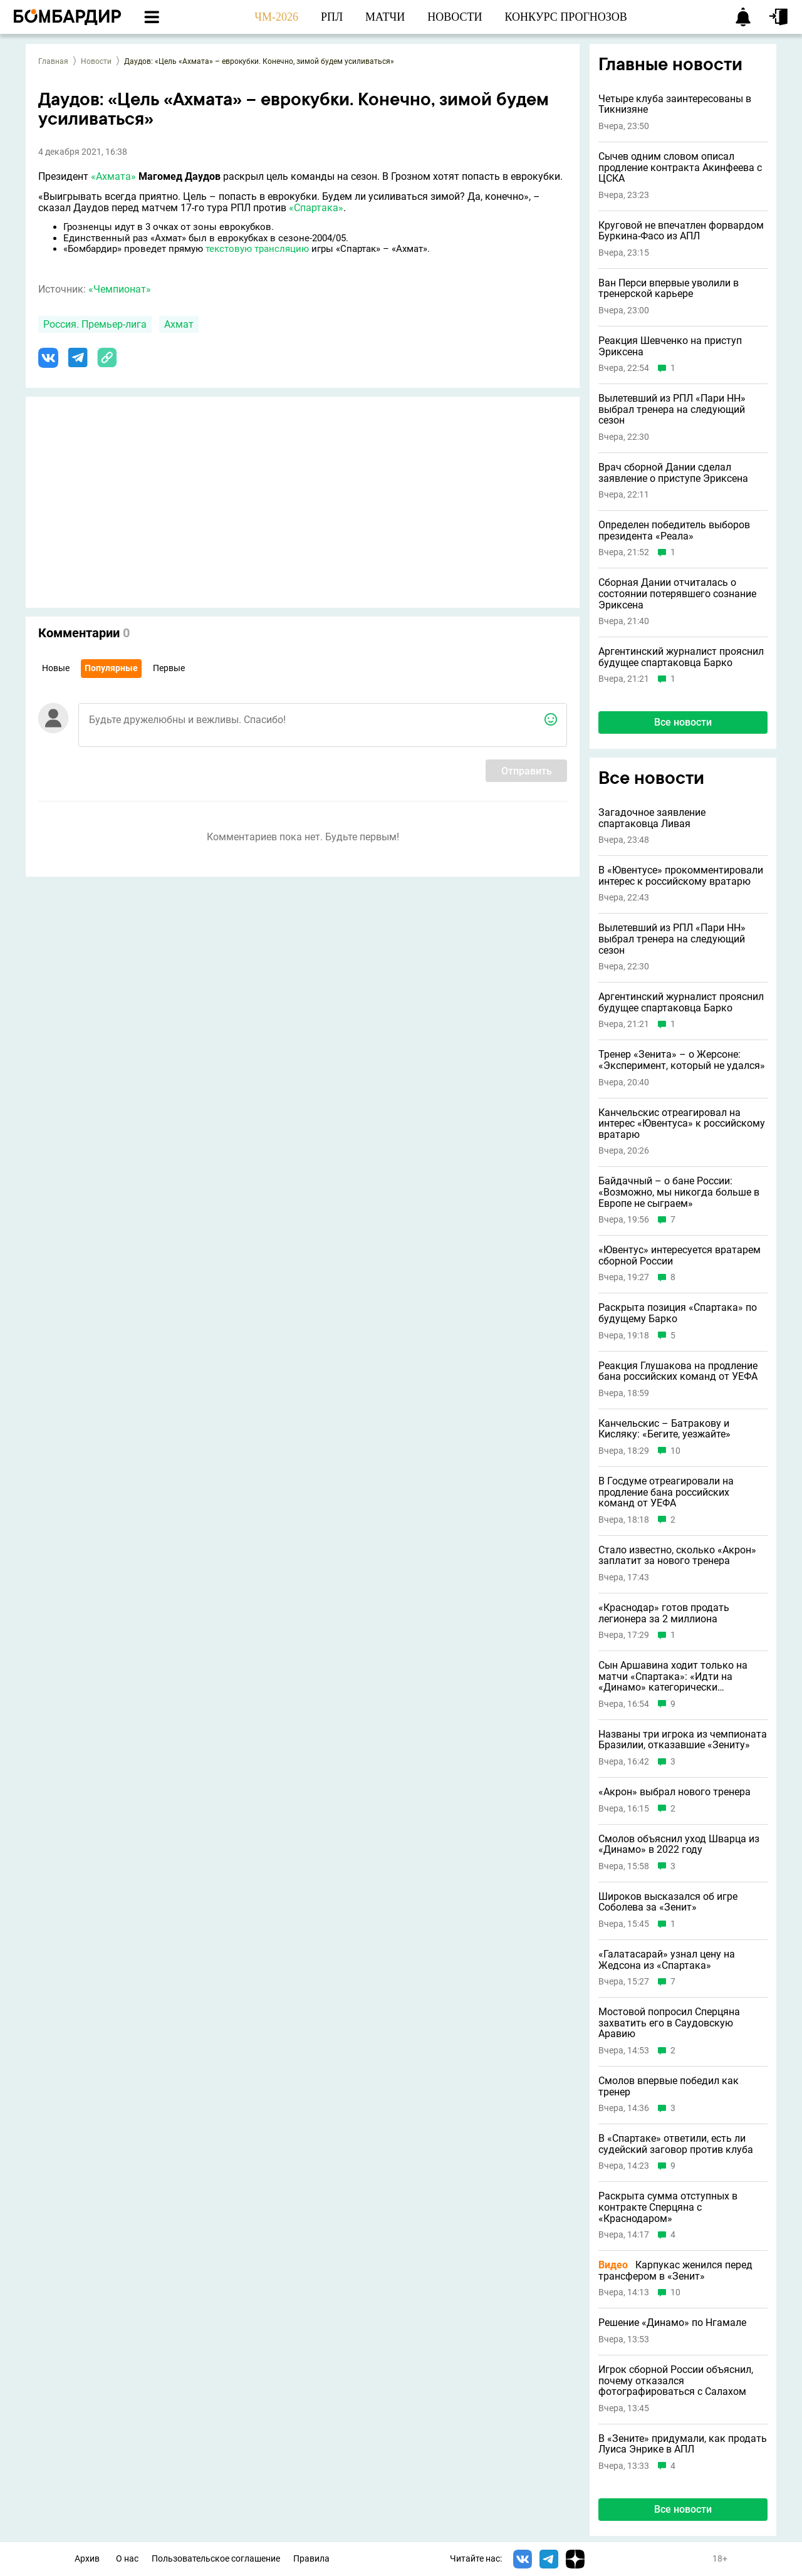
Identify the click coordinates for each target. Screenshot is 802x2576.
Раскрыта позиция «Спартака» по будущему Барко (677, 1313)
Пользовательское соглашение (216, 2559)
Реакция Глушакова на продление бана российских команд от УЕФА (678, 1371)
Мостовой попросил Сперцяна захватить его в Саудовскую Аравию (669, 2023)
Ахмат (179, 324)
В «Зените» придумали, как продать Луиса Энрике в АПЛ (682, 2444)
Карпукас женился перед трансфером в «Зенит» (675, 2270)
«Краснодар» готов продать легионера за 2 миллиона (663, 1613)
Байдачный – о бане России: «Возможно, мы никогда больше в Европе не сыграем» (678, 1192)
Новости (96, 61)
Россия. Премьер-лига (95, 324)
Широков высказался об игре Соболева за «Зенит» (667, 1902)
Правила (311, 2559)
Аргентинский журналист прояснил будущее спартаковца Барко (681, 657)
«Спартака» (316, 208)
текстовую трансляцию (257, 248)
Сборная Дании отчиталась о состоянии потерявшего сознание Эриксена (677, 593)
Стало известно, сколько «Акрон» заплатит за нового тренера (677, 1556)
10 (675, 1451)
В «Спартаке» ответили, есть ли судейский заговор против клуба (675, 2144)
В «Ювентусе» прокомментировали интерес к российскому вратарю (680, 876)
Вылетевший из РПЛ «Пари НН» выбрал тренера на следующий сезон (672, 409)
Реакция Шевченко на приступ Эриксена (670, 346)
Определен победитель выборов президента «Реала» (674, 530)
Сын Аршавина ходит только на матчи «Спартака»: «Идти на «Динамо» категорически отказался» (672, 1676)
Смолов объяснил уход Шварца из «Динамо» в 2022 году (678, 1844)
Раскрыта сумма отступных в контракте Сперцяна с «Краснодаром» (667, 2207)
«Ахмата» (113, 176)
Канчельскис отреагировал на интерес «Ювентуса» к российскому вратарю (681, 1123)
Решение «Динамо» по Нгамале (672, 2322)
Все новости (683, 722)
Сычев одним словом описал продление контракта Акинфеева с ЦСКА (680, 167)
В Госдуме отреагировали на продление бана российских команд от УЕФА (666, 1492)
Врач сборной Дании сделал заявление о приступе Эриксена (673, 473)
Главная (53, 61)
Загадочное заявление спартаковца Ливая (652, 818)
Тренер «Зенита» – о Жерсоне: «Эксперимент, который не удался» (681, 1060)
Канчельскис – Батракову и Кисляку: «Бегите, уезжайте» (664, 1429)
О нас (127, 2559)
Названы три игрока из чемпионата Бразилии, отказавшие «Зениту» (682, 1740)
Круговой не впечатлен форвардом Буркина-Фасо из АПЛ (681, 231)
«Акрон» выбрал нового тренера (674, 1792)
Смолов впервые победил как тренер (668, 2086)
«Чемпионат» (119, 289)
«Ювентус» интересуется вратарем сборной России (679, 1255)
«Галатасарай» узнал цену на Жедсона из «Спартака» (666, 1960)
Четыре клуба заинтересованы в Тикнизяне (674, 104)
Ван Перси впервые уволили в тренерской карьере (668, 289)
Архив (87, 2559)
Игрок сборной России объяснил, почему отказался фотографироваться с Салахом (675, 2380)
